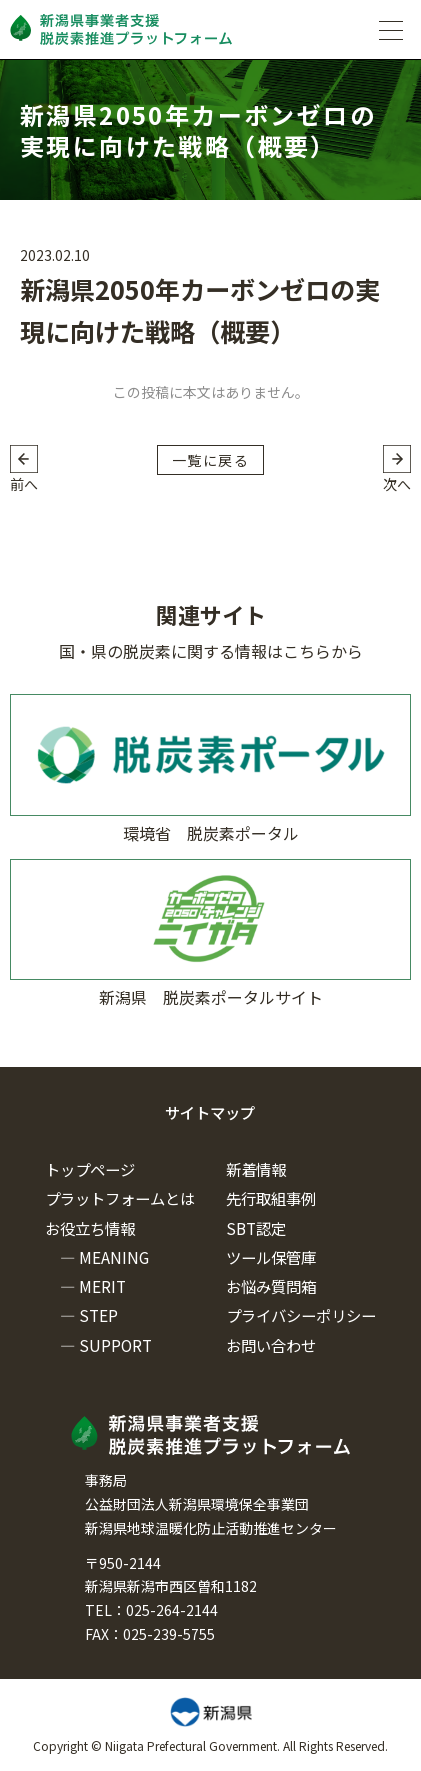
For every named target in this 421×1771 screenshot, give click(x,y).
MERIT (102, 1286)
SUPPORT (115, 1345)
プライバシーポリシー (301, 1315)
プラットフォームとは (120, 1198)
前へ (24, 484)
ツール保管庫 (271, 1257)
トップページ (90, 1169)
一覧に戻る (210, 460)
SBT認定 (256, 1228)
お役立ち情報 (90, 1228)
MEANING (114, 1257)
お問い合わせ (271, 1345)
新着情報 (256, 1169)
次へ (397, 484)
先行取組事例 (271, 1198)
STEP (98, 1315)
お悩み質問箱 (271, 1286)
